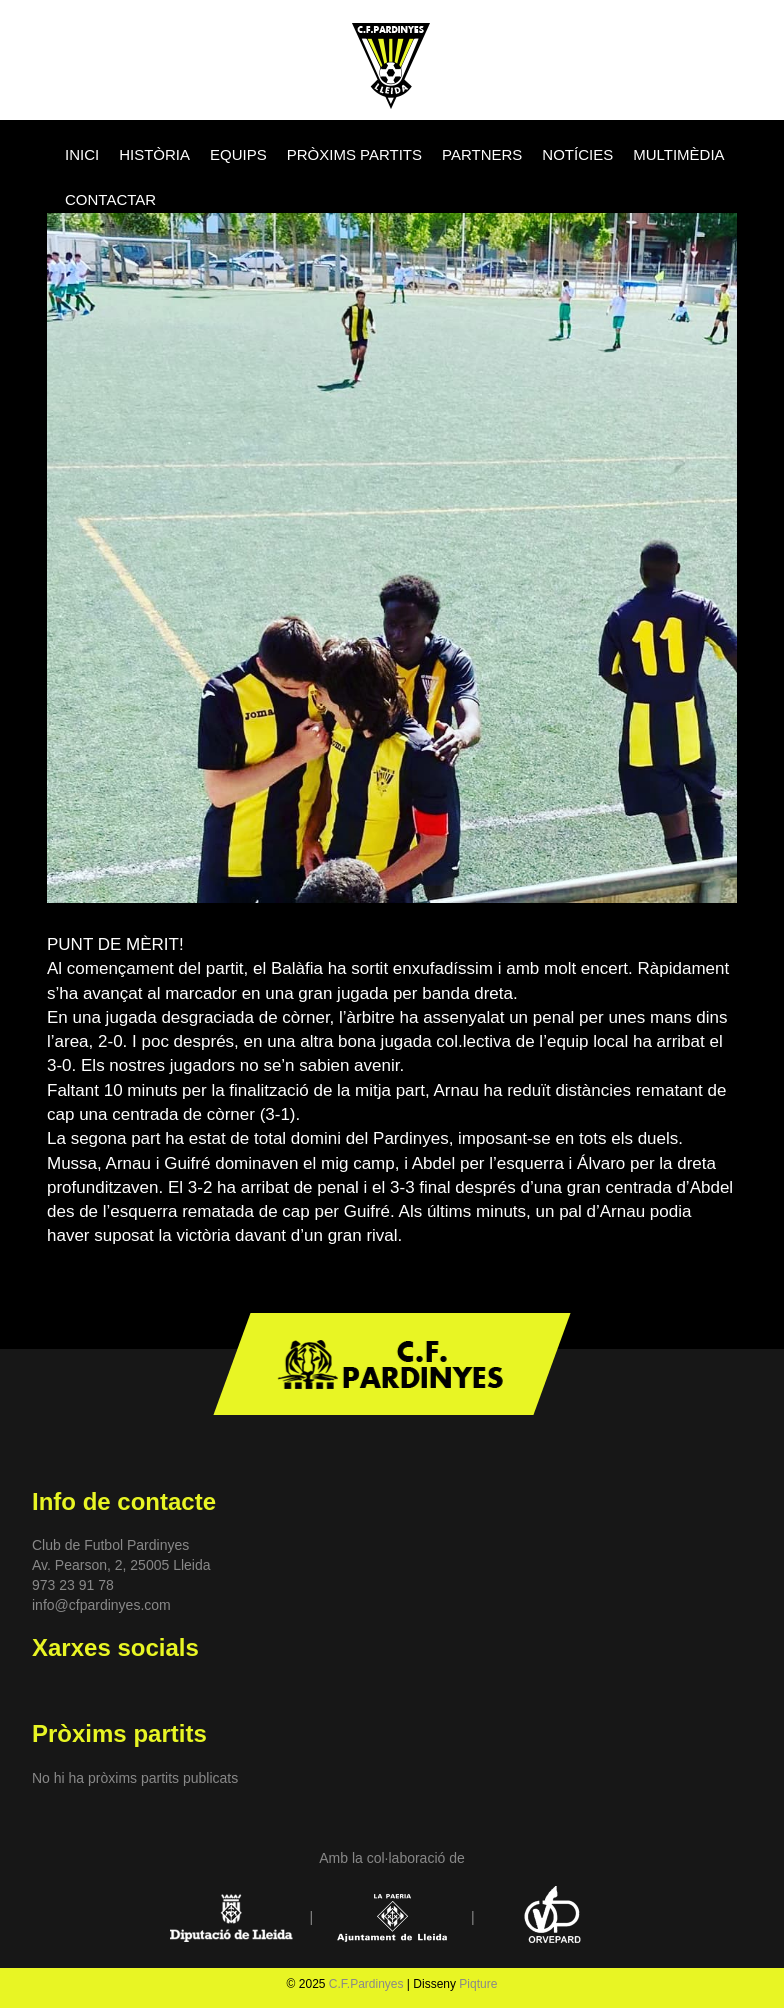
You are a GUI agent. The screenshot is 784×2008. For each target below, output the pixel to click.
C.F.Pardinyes (366, 1984)
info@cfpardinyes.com (101, 1605)
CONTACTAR (110, 199)
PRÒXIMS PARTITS (354, 154)
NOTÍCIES (577, 154)
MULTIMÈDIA (678, 154)
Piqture (478, 1984)
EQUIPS (238, 154)
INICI (82, 154)
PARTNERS (482, 154)
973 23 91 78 (73, 1585)
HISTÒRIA (154, 154)
